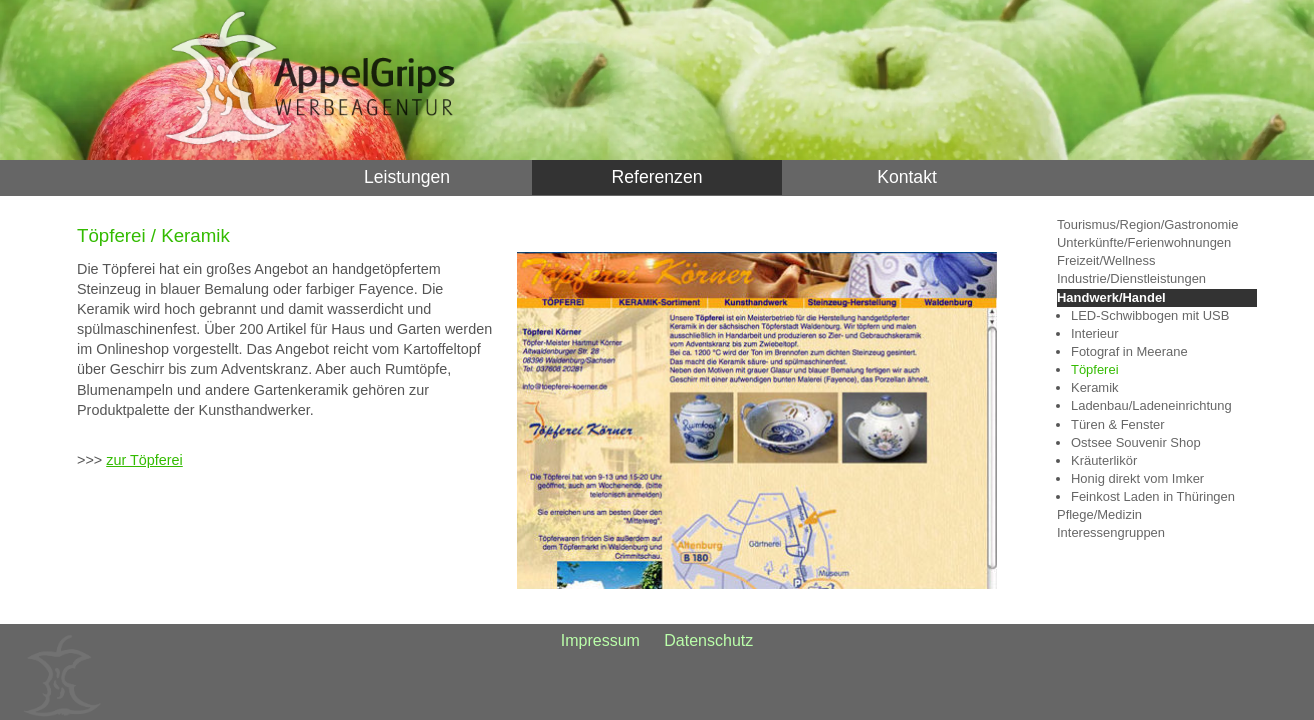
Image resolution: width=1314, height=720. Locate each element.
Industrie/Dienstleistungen (1131, 278)
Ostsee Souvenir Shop (1136, 442)
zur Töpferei (144, 460)
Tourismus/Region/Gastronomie (1147, 224)
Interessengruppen (1111, 532)
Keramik (1095, 387)
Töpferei (1095, 369)
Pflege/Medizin (1099, 514)
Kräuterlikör (1104, 460)
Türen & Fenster (1118, 424)
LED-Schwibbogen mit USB (1150, 315)
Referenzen (657, 177)
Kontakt (907, 177)
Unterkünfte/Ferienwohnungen (1144, 242)
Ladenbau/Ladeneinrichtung (1151, 405)
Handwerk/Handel (1111, 297)
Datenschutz (708, 640)
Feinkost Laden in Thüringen (1153, 496)
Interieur (1095, 333)
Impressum (600, 640)
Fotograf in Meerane (1129, 351)
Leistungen (407, 177)
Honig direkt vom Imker (1137, 478)
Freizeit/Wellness (1106, 260)
